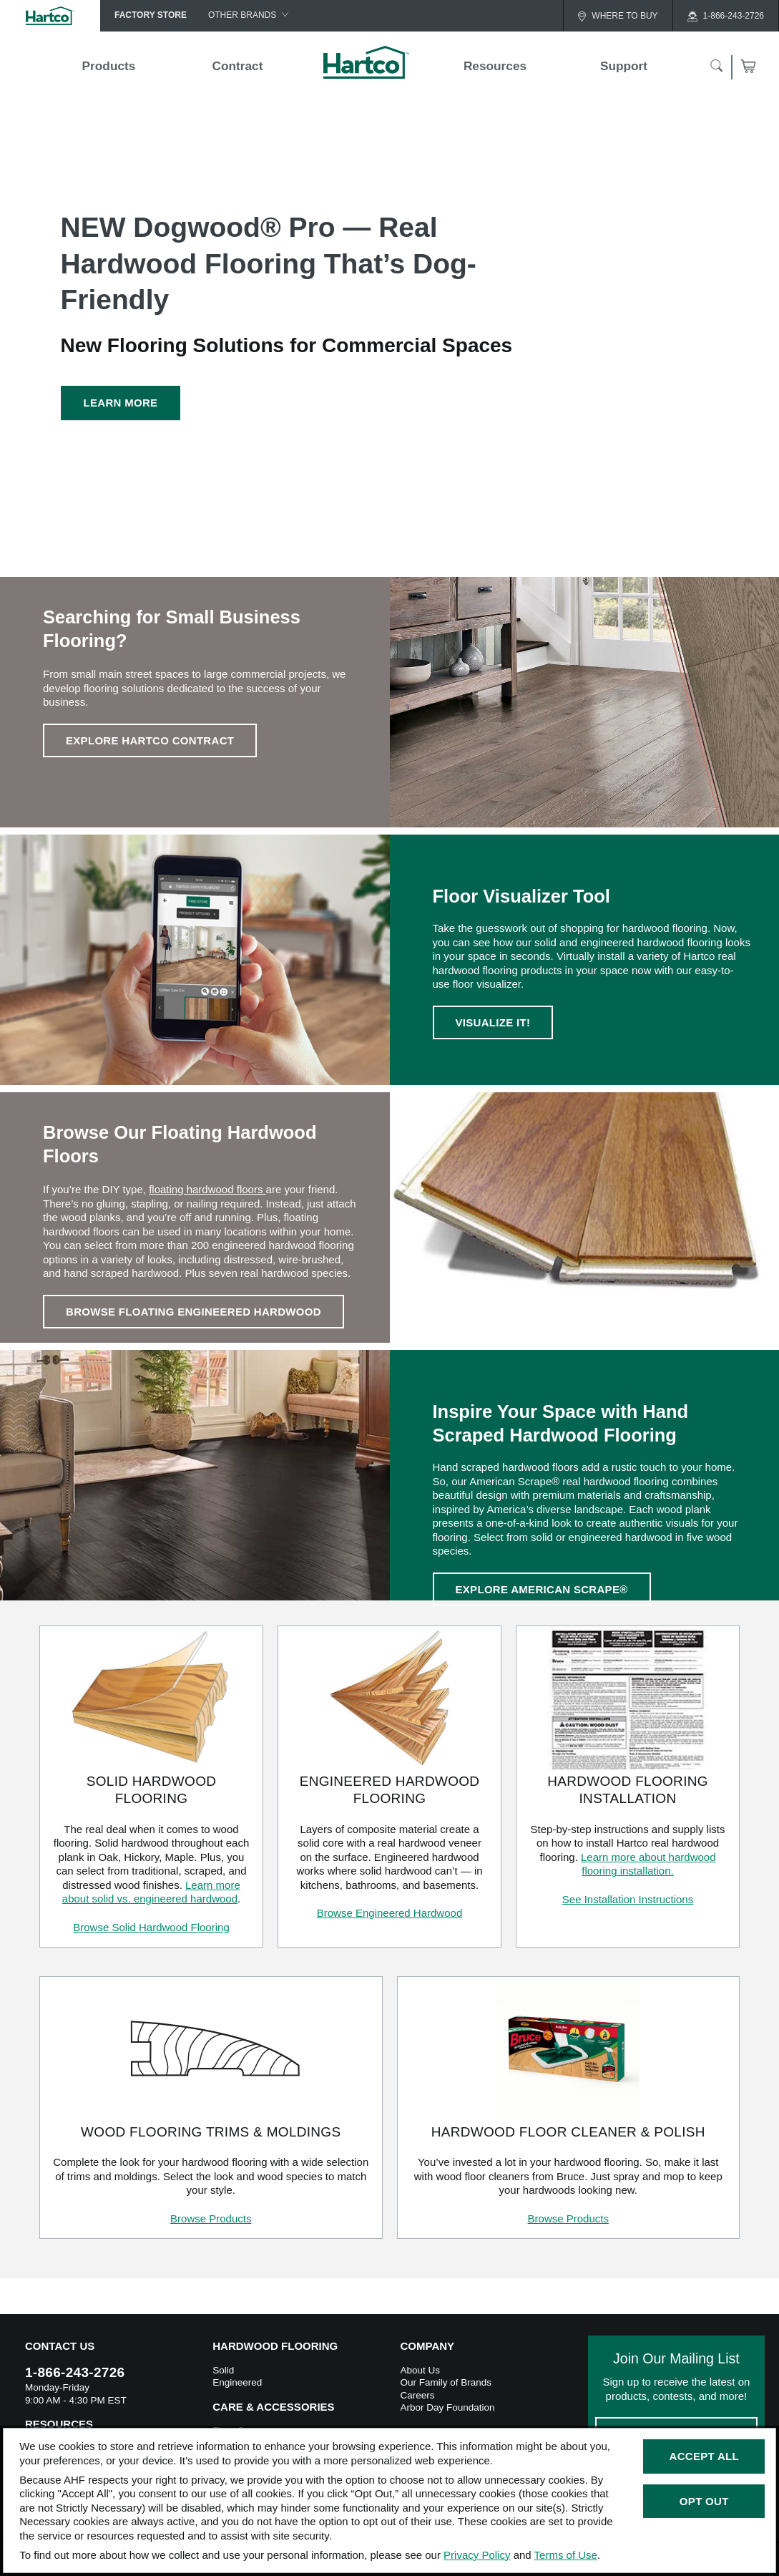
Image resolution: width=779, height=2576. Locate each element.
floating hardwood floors (207, 1189)
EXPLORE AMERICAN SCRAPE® (542, 1589)
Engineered (237, 2382)
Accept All (704, 2456)
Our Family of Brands (446, 2382)
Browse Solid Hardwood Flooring (151, 1927)
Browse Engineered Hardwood (389, 1913)
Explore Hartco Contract (150, 740)
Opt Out (704, 2501)
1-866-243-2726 (74, 2372)
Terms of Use (565, 2555)
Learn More (121, 403)
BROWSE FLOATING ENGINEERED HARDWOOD (193, 1312)
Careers (418, 2395)
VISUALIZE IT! (493, 1022)
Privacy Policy (477, 2555)
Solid (223, 2370)
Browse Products (210, 2218)
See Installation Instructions (627, 1899)
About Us (421, 2370)
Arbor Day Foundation (448, 2407)
